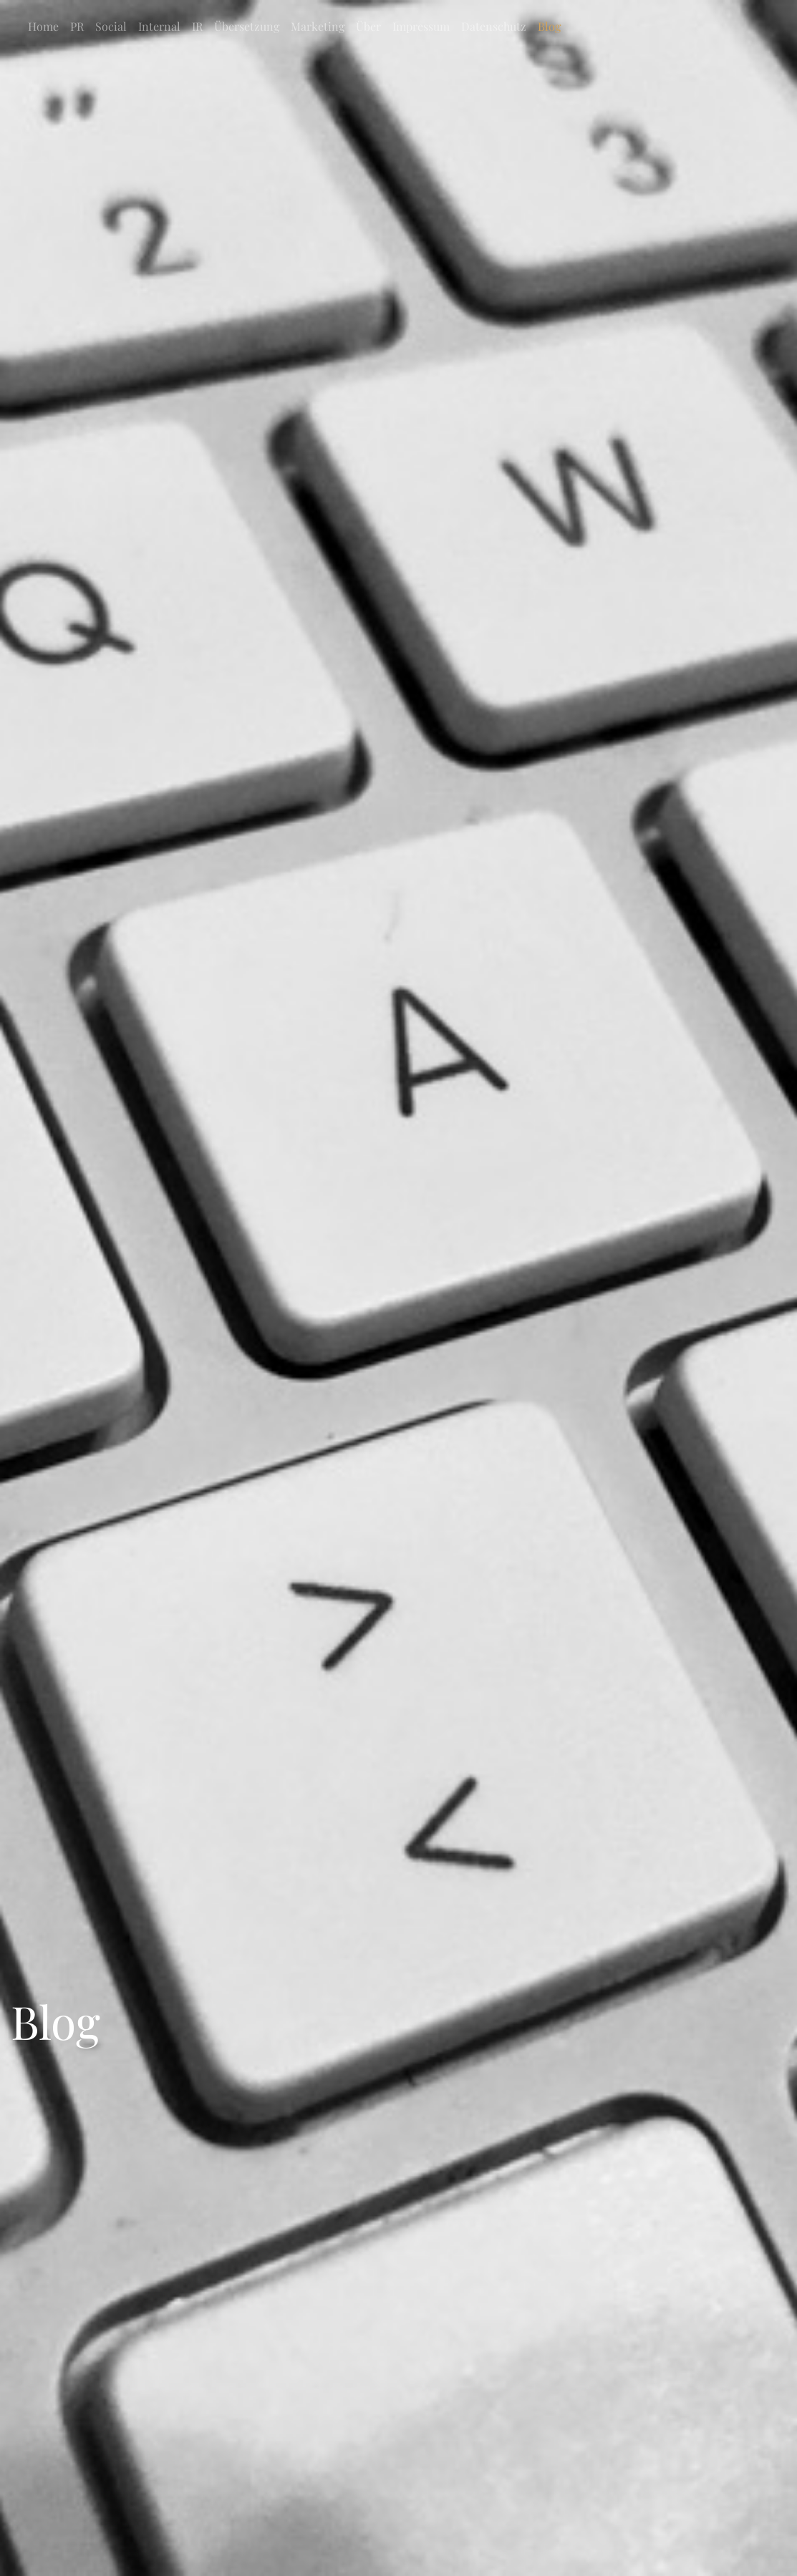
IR (197, 26)
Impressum (421, 26)
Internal (159, 26)
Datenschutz (493, 26)
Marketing (317, 26)
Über (368, 26)
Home (43, 26)
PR (77, 26)
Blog (549, 26)
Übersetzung (246, 26)
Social (111, 26)
